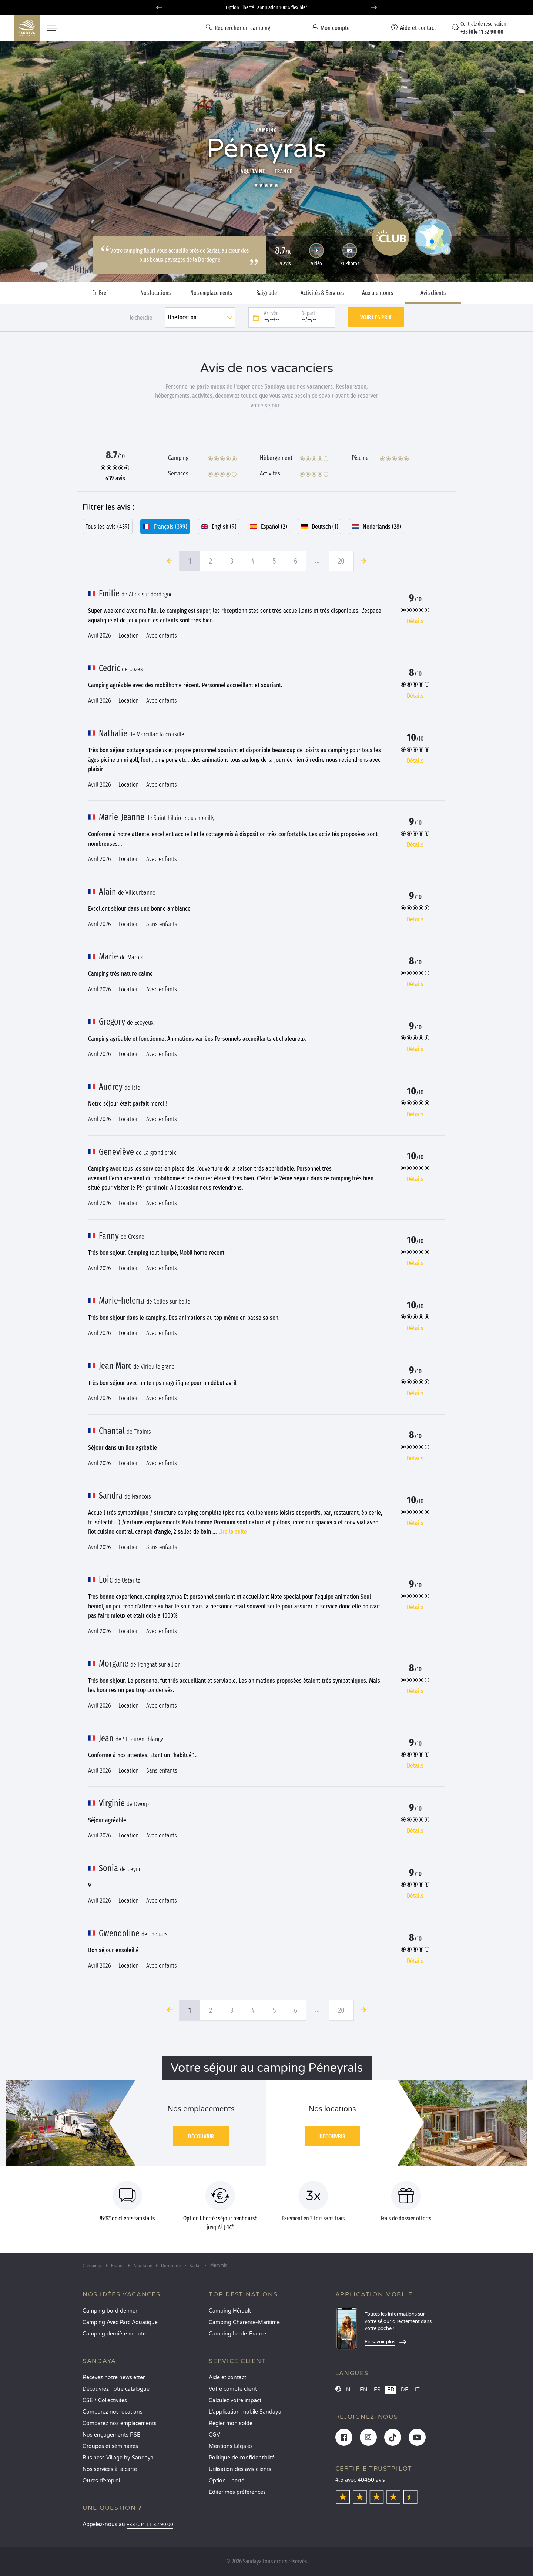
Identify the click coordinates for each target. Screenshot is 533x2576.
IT (417, 2390)
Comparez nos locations (113, 2412)
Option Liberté (226, 2481)
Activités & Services (322, 293)
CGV (214, 2435)
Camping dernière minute (114, 2334)
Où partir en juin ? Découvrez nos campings (266, 7)
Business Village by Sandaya (118, 2458)
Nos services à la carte (110, 2469)
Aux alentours (377, 293)
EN (363, 2390)
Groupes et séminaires (110, 2446)
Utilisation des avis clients (240, 2469)
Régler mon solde (230, 2423)
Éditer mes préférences (237, 2492)
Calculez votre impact (235, 2400)
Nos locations (155, 293)
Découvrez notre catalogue (116, 2389)
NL (349, 2390)
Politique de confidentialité (242, 2458)
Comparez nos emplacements (120, 2423)
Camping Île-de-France (237, 2334)
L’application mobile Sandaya (245, 2412)
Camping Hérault (230, 2311)
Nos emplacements (211, 293)
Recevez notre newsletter (114, 2377)
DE (404, 2390)
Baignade (266, 293)
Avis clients (433, 293)
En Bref (100, 293)
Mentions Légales (231, 2446)
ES (377, 2390)
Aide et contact (227, 2377)
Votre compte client (233, 2389)
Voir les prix (376, 317)
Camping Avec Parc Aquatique (120, 2322)
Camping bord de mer (110, 2311)
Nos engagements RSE (111, 2435)
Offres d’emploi (101, 2481)
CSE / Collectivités (105, 2400)
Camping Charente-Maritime (244, 2322)
